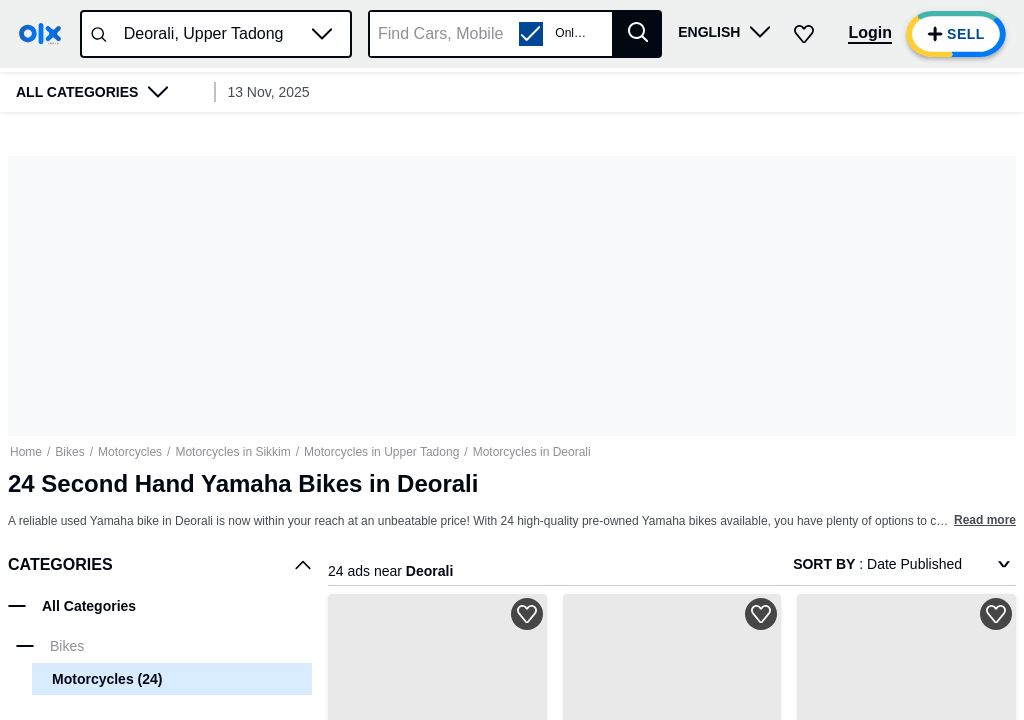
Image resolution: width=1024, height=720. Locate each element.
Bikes (69, 452)
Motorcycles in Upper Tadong (381, 452)
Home (26, 452)
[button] (322, 34)
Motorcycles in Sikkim (232, 452)
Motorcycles (130, 452)
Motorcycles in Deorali (532, 452)
